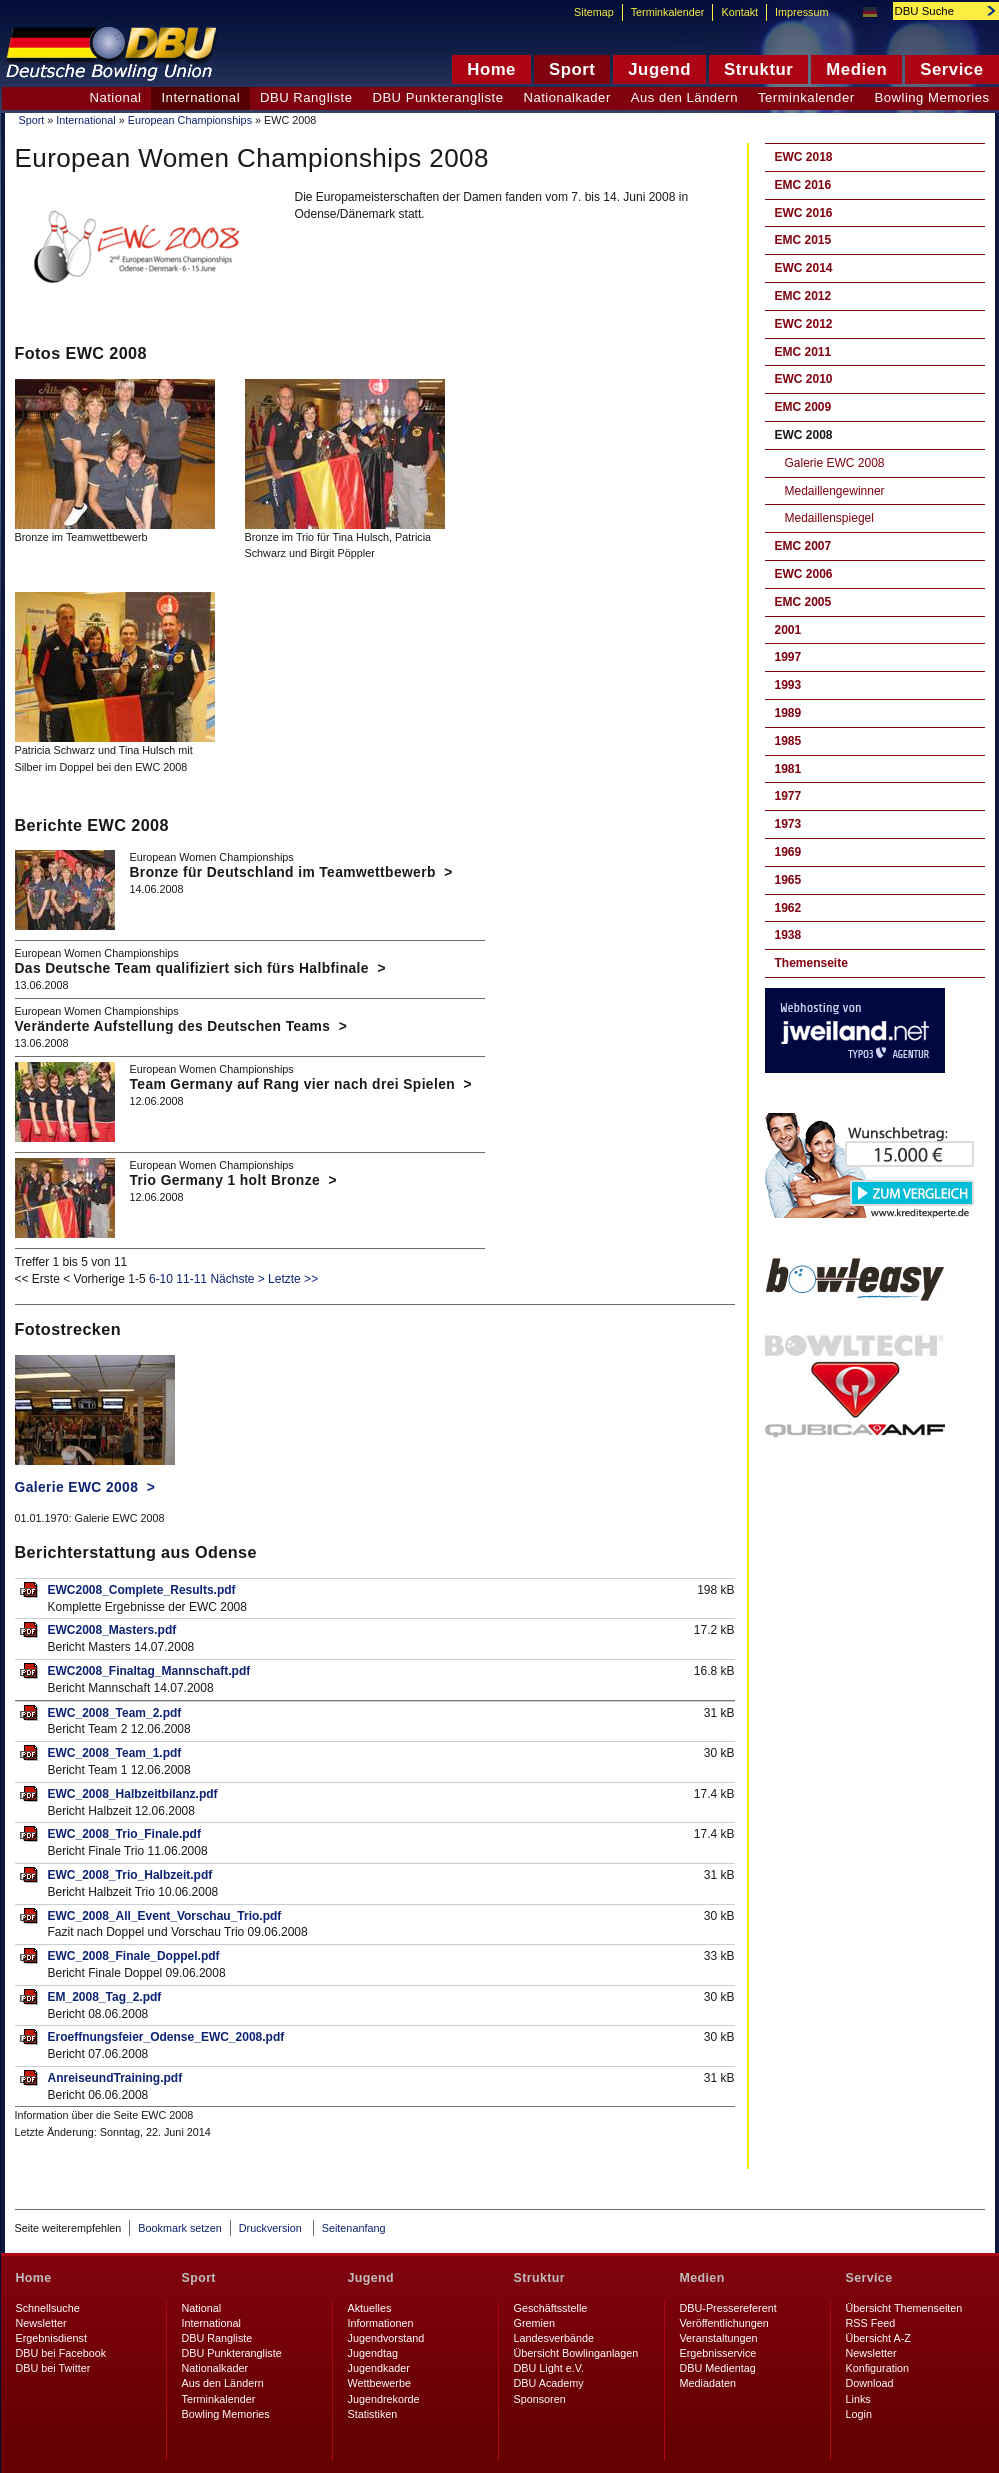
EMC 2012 (803, 296)
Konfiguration (878, 2368)
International (85, 120)
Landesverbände (554, 2338)
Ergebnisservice (718, 2353)
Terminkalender (806, 97)
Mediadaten (708, 2383)
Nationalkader (566, 97)
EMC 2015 (803, 240)
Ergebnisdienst (51, 2338)
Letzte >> (293, 1279)
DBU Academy (549, 2383)
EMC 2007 (803, 546)
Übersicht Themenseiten (904, 2308)
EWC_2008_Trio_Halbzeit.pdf (130, 1875)
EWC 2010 (804, 379)
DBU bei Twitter (53, 2368)
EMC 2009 (803, 407)
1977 (788, 796)
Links (858, 2399)
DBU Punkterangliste (437, 97)
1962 (788, 908)
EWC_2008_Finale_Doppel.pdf (134, 1956)
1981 (788, 769)
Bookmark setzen (179, 2228)
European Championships (190, 120)
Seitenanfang (354, 2228)
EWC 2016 (804, 213)
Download (870, 2383)
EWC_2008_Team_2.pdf (115, 1713)
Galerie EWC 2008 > (85, 1487)
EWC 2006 (804, 574)
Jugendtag (373, 2353)
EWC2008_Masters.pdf (112, 1630)
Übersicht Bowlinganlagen (576, 2353)
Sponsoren (540, 2399)
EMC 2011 (803, 352)
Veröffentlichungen (724, 2323)
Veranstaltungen (719, 2338)
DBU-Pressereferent (728, 2308)
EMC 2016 (803, 185)
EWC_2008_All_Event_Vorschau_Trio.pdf (165, 1916)
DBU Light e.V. (549, 2368)
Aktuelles (370, 2308)
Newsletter (41, 2323)
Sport (32, 120)
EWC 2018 (804, 157)
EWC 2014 (804, 268)
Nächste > (237, 1279)
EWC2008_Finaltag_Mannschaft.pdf (149, 1671)
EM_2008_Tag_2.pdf (105, 1997)
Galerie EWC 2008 (835, 463)
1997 (788, 657)
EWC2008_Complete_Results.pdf (142, 1590)
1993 (788, 685)
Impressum (801, 12)
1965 (788, 880)
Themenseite (811, 963)
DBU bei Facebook (61, 2353)
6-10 (161, 1279)
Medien (702, 2278)
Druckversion (272, 2228)
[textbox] (935, 11)
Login (859, 2414)
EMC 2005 (803, 602)
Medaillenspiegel (829, 518)
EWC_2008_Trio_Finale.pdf (124, 1834)
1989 (788, 713)
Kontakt (739, 12)
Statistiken (373, 2414)
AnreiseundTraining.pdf (115, 2078)
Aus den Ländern (684, 97)
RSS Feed (871, 2323)
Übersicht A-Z (878, 2338)
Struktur (539, 2278)
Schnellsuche (48, 2308)
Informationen (381, 2323)
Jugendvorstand (386, 2338)
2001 (788, 630)
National (115, 97)
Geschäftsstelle (551, 2308)
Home (34, 2278)
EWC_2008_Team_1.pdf (115, 1753)
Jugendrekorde (384, 2399)
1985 (788, 741)
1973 (788, 824)
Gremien (534, 2323)
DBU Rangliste (306, 97)
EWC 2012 (804, 324)
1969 (788, 852)
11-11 (191, 1279)
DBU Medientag (718, 2368)
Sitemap (594, 12)
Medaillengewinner (835, 491)
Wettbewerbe (379, 2383)
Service (869, 2278)
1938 (788, 935)
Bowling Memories (226, 2414)
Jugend (371, 2278)
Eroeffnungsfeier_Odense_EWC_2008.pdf (166, 2037)
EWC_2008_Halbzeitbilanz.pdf (133, 1794)
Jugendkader (379, 2368)
